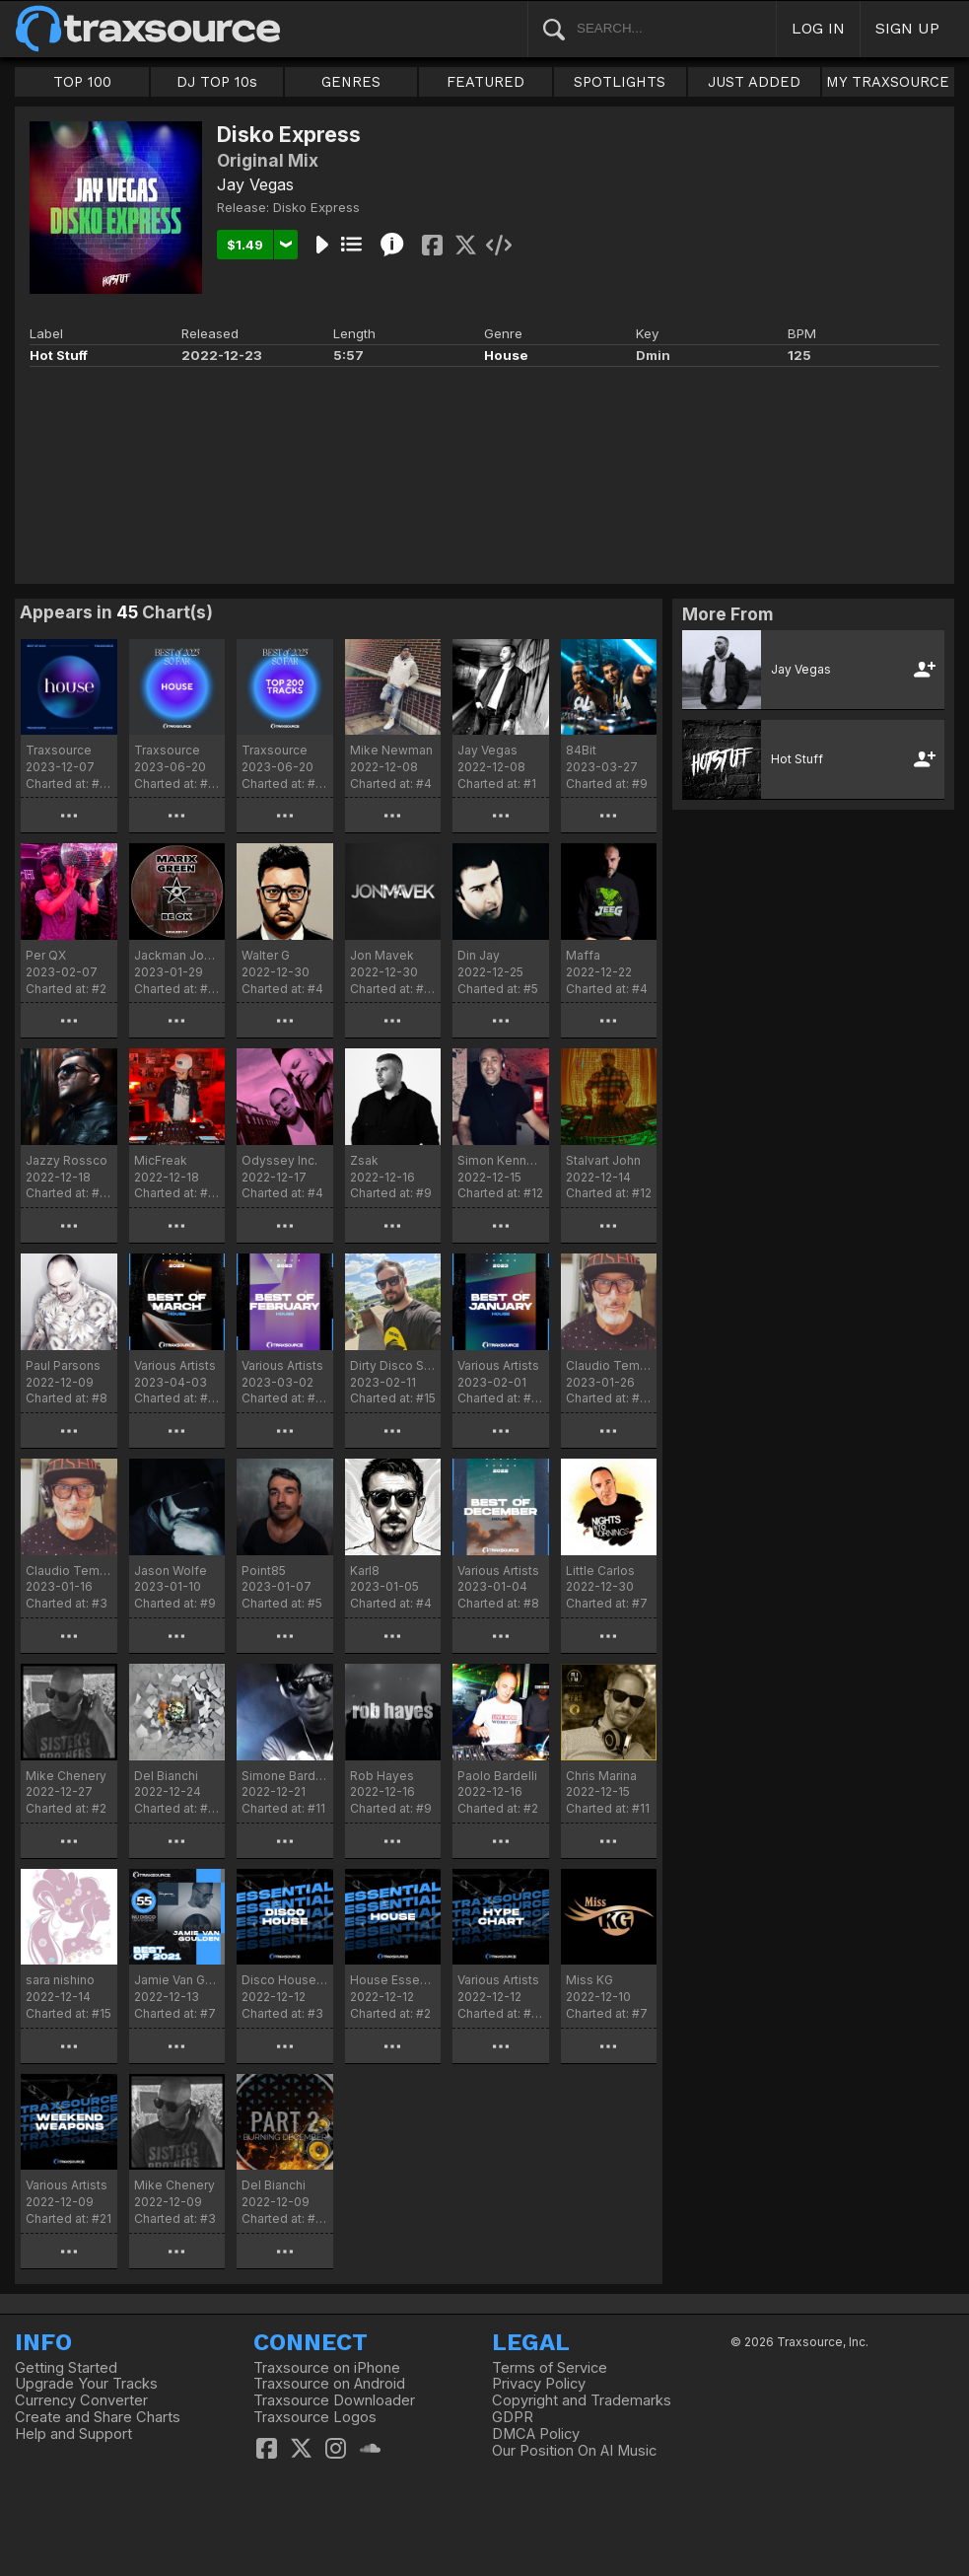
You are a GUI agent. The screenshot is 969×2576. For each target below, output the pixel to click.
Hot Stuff (59, 355)
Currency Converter (81, 2400)
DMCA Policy (536, 2434)
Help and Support (73, 2434)
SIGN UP (907, 28)
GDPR (512, 2417)
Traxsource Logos (315, 2417)
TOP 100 (82, 82)
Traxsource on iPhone (326, 2368)
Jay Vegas (255, 184)
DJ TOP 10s (216, 82)
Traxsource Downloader (334, 2400)
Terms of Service (549, 2368)
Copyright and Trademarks (581, 2400)
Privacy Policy (539, 2384)
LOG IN (818, 28)
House (506, 355)
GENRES (351, 82)
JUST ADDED (754, 82)
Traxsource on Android (329, 2384)
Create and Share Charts (97, 2417)
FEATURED (485, 82)
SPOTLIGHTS (619, 82)
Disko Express (316, 207)
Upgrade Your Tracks (86, 2384)
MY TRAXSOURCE (887, 82)
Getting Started (66, 2368)
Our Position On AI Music (574, 2451)
